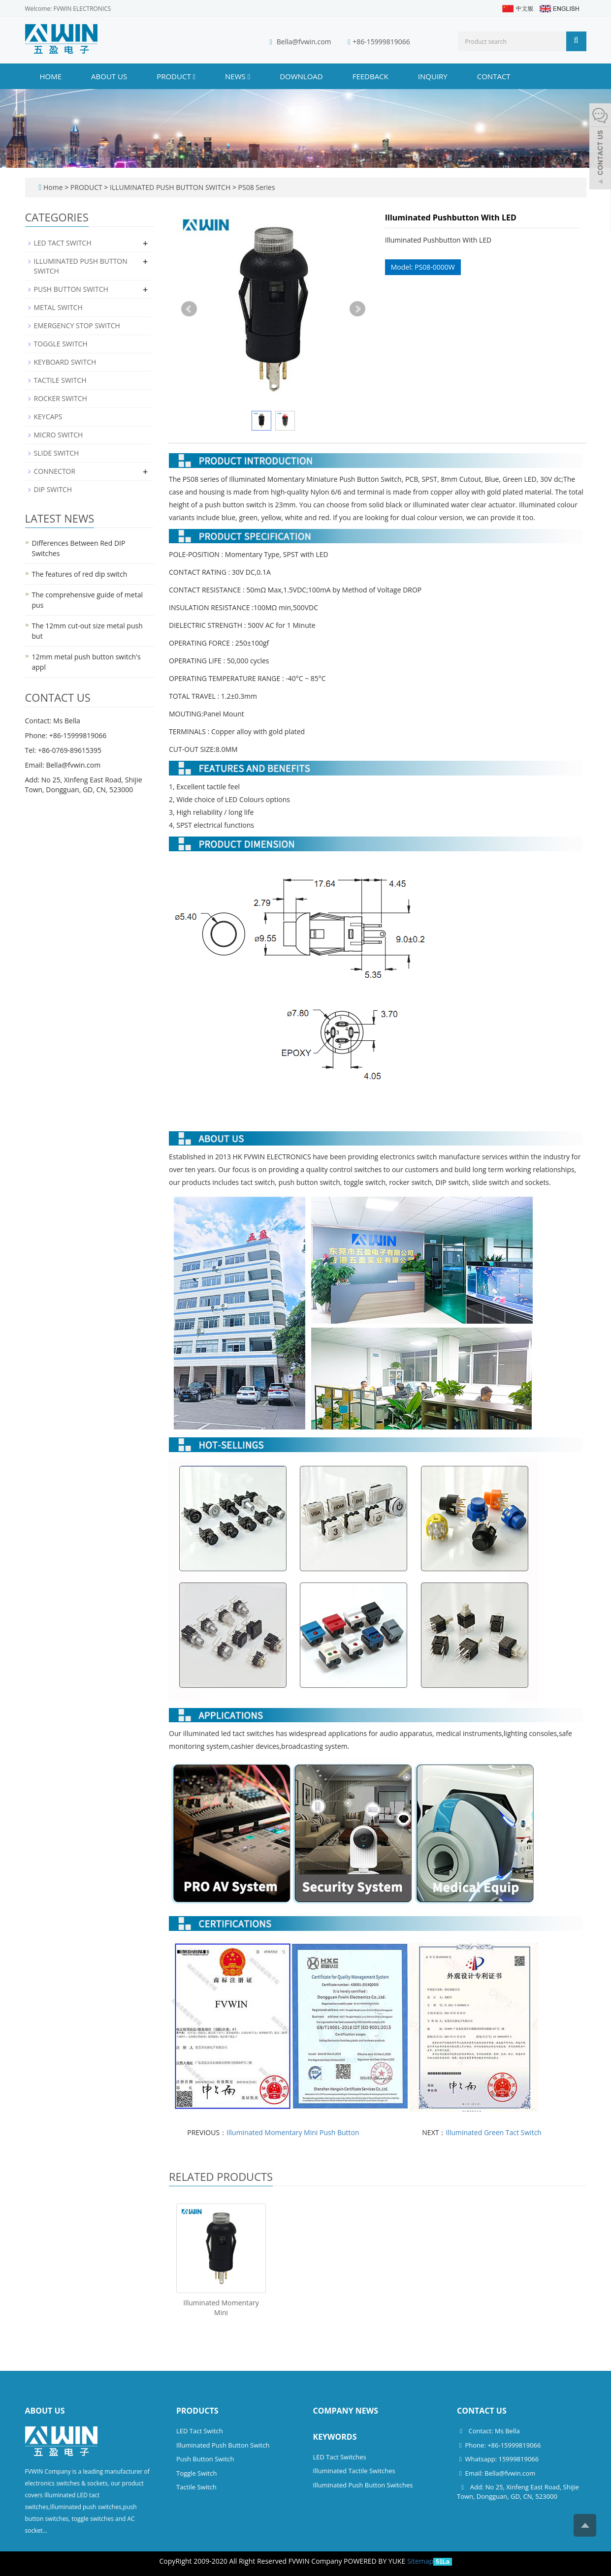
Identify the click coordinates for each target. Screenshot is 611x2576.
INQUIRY (433, 76)
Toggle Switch (196, 2473)
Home (51, 76)
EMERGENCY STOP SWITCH (77, 325)
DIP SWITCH (53, 489)
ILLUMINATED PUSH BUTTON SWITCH (170, 187)
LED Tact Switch (199, 2430)
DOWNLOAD (301, 76)
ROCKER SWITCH (60, 398)
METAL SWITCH (58, 307)
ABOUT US (109, 76)
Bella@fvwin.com (304, 41)
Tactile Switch (196, 2487)
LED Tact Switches (339, 2456)
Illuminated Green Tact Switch (494, 2132)
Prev (189, 309)
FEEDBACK (370, 76)
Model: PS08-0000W (423, 267)
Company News (346, 2410)
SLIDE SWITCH (56, 453)
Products (197, 2410)
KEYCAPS (48, 416)
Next (357, 309)
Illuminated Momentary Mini (220, 2307)
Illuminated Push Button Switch (222, 2445)
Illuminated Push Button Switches (363, 2485)
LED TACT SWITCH (63, 243)
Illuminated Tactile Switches (354, 2470)
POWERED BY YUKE (375, 2561)
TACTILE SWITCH (60, 380)
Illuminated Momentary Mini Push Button (292, 2132)
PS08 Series (255, 187)
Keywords (335, 2436)
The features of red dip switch (80, 574)
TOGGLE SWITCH (61, 343)
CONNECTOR (55, 471)
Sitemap (420, 2561)
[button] (194, 76)
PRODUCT (176, 76)
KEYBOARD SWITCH (65, 362)
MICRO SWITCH (58, 434)
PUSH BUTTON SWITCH (71, 289)
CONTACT (494, 76)
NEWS (237, 76)
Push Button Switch (205, 2458)
